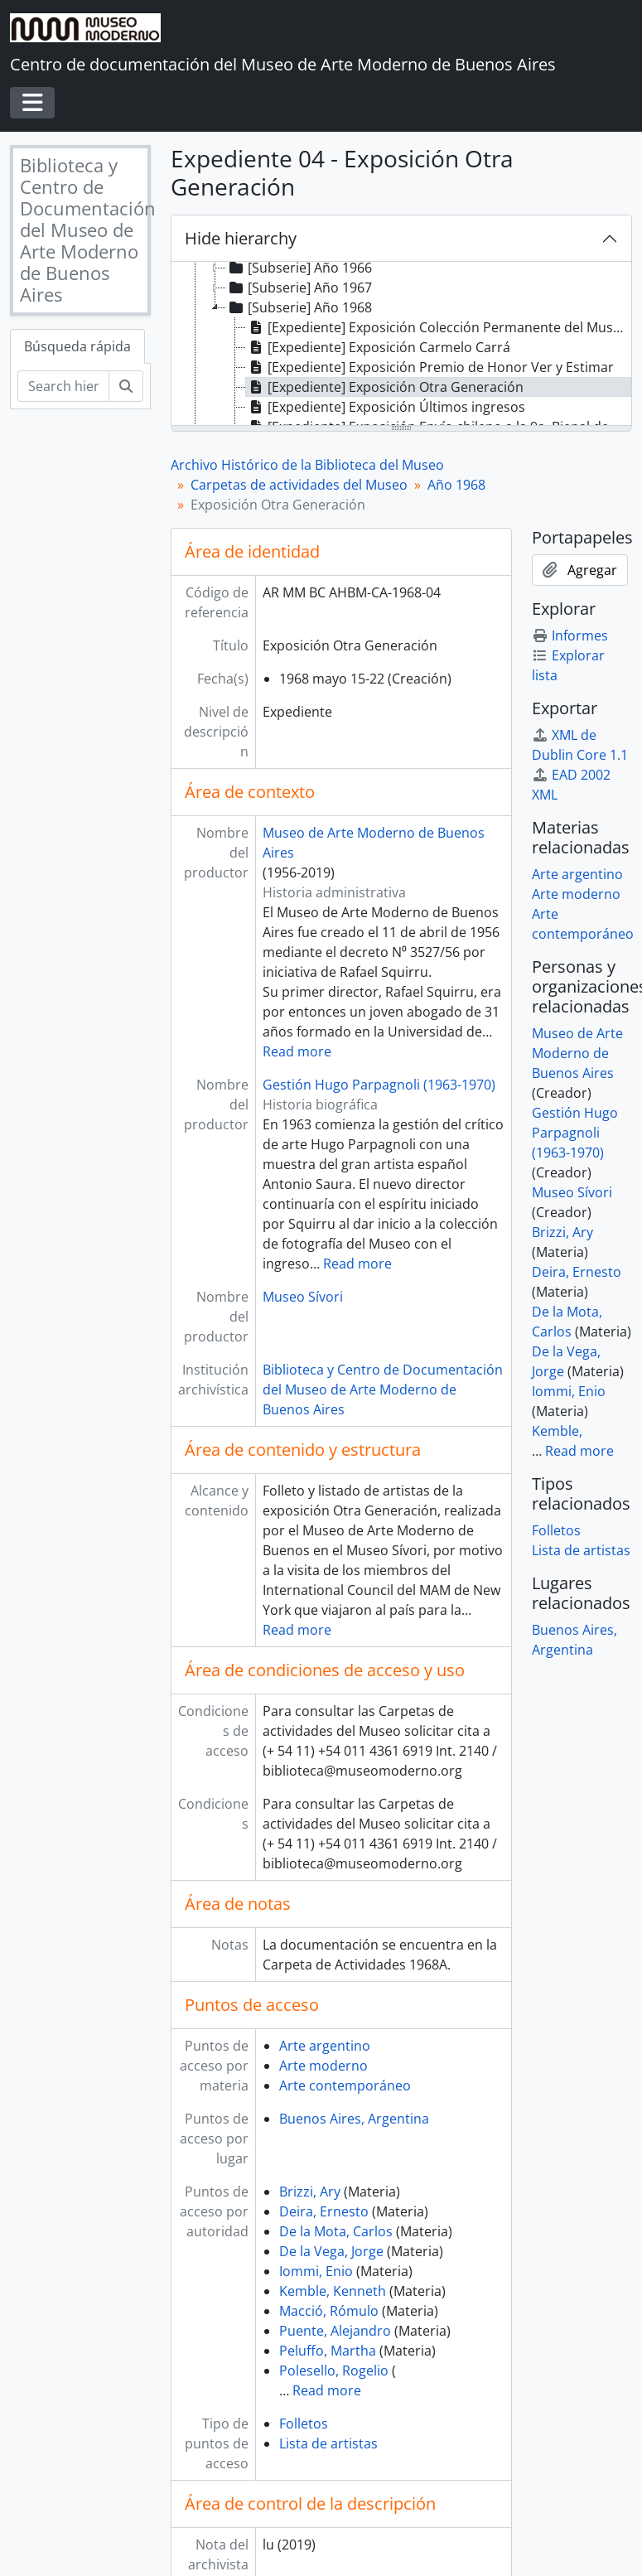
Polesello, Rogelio (334, 2370)
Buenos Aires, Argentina (354, 2119)
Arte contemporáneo (345, 2085)
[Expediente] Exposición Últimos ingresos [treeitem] (385, 407)
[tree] (401, 345)
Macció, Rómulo (329, 2311)
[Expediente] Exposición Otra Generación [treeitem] (385, 387)
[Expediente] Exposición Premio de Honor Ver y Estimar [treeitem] (430, 367)
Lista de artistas (328, 2443)
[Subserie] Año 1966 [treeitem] (299, 268)
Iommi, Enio (316, 2271)
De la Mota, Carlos (336, 2231)
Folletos (303, 2423)
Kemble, (557, 1431)
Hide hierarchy (241, 238)
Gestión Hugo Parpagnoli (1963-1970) (379, 1084)
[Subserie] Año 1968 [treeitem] (299, 307)
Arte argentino (324, 2046)
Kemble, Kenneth (332, 2291)
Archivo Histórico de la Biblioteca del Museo (307, 465)
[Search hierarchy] (63, 386)
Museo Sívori (303, 1297)
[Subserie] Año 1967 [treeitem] (299, 287)
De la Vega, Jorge (331, 2251)
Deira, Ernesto (324, 2211)
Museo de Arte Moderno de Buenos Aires (577, 1053)
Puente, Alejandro (335, 2331)
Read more (297, 1051)
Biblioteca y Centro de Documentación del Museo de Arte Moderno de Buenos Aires (383, 1389)
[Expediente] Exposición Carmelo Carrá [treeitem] (378, 347)
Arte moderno (323, 2065)
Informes (570, 635)
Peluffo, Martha (327, 2351)
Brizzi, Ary (309, 2191)
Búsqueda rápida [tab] (77, 346)
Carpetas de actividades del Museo (299, 485)
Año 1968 (456, 485)
